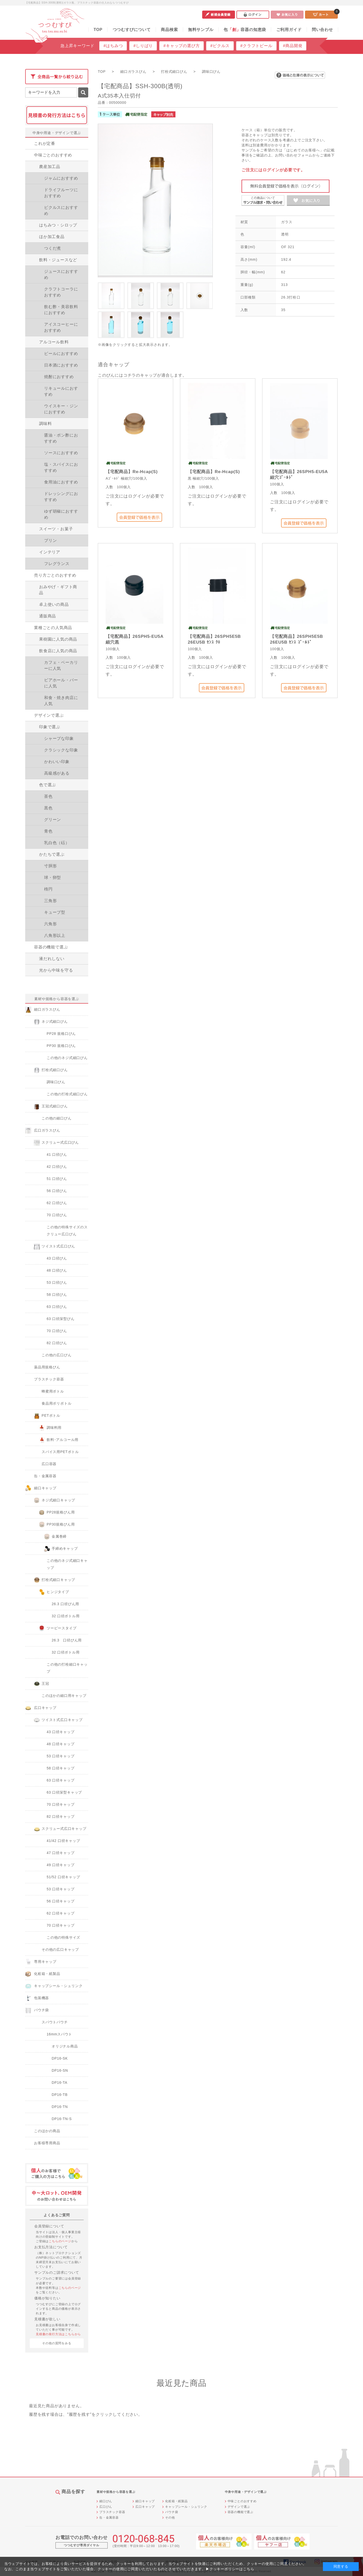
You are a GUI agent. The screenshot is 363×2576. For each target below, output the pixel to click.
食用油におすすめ (61, 482)
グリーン (52, 819)
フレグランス (57, 564)
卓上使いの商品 (54, 604)
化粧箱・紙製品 (176, 2501)
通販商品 (47, 616)
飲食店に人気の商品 (58, 651)
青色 (48, 831)
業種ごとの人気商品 (53, 627)
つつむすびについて (132, 29)
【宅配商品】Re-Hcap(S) (132, 471)
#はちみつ (113, 46)
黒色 (48, 808)
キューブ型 (54, 912)
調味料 (45, 423)
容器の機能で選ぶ (51, 947)
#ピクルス (220, 46)
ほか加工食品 (52, 237)
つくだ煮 (52, 248)
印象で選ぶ (49, 727)
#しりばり (143, 46)
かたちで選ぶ (52, 854)
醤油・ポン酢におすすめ (61, 438)
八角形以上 (54, 935)
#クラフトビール (256, 46)
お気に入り (287, 15)
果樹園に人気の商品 (58, 639)
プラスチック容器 (112, 2512)
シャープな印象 (59, 738)
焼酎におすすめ (59, 377)
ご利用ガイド (289, 29)
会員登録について (49, 2226)
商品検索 (169, 29)
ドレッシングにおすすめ (61, 496)
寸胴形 (50, 866)
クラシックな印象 (61, 750)
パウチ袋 (171, 2512)
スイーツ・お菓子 (56, 529)
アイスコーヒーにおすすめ (61, 327)
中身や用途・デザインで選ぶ (57, 133)
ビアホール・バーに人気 (61, 683)
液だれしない (52, 958)
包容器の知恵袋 (245, 29)
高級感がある (57, 773)
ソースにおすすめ (61, 453)
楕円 (48, 889)
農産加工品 (49, 166)
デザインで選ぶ (49, 715)
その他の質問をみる (56, 2343)
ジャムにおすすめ (61, 178)
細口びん (105, 2501)
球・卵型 (52, 877)
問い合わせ (322, 29)
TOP (98, 29)
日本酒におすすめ (61, 365)
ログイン (252, 15)
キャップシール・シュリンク (186, 2506)
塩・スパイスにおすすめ (61, 467)
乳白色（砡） (57, 843)
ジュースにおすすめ (61, 274)
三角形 (50, 901)
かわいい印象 (57, 761)
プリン (50, 540)
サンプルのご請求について (56, 2272)
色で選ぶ (47, 785)
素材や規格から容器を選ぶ (56, 999)
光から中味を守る (56, 970)
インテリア (49, 552)
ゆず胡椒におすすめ (61, 514)
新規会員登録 (218, 15)
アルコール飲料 (54, 342)
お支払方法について (51, 2247)
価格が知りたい (47, 2298)
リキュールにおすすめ (61, 391)
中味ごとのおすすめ (53, 155)
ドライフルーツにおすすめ (61, 193)
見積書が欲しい (47, 2319)
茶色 (48, 796)
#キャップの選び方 (181, 46)
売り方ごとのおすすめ (55, 575)
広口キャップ (145, 2506)
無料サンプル (201, 29)
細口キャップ (145, 2501)
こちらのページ (60, 2241)
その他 (170, 2517)
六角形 (50, 924)
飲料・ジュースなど (58, 260)
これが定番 (44, 143)
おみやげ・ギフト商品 (58, 590)
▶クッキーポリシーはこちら (230, 2569)
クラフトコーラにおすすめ (61, 292)
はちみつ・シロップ (58, 225)
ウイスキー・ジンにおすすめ (61, 409)
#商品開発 (292, 46)
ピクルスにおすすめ (61, 210)
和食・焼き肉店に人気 (61, 701)
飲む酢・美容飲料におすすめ (61, 310)
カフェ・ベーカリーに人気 (61, 665)
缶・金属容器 (109, 2517)
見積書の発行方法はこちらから (58, 2334)
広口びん (105, 2506)
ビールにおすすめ (61, 353)
